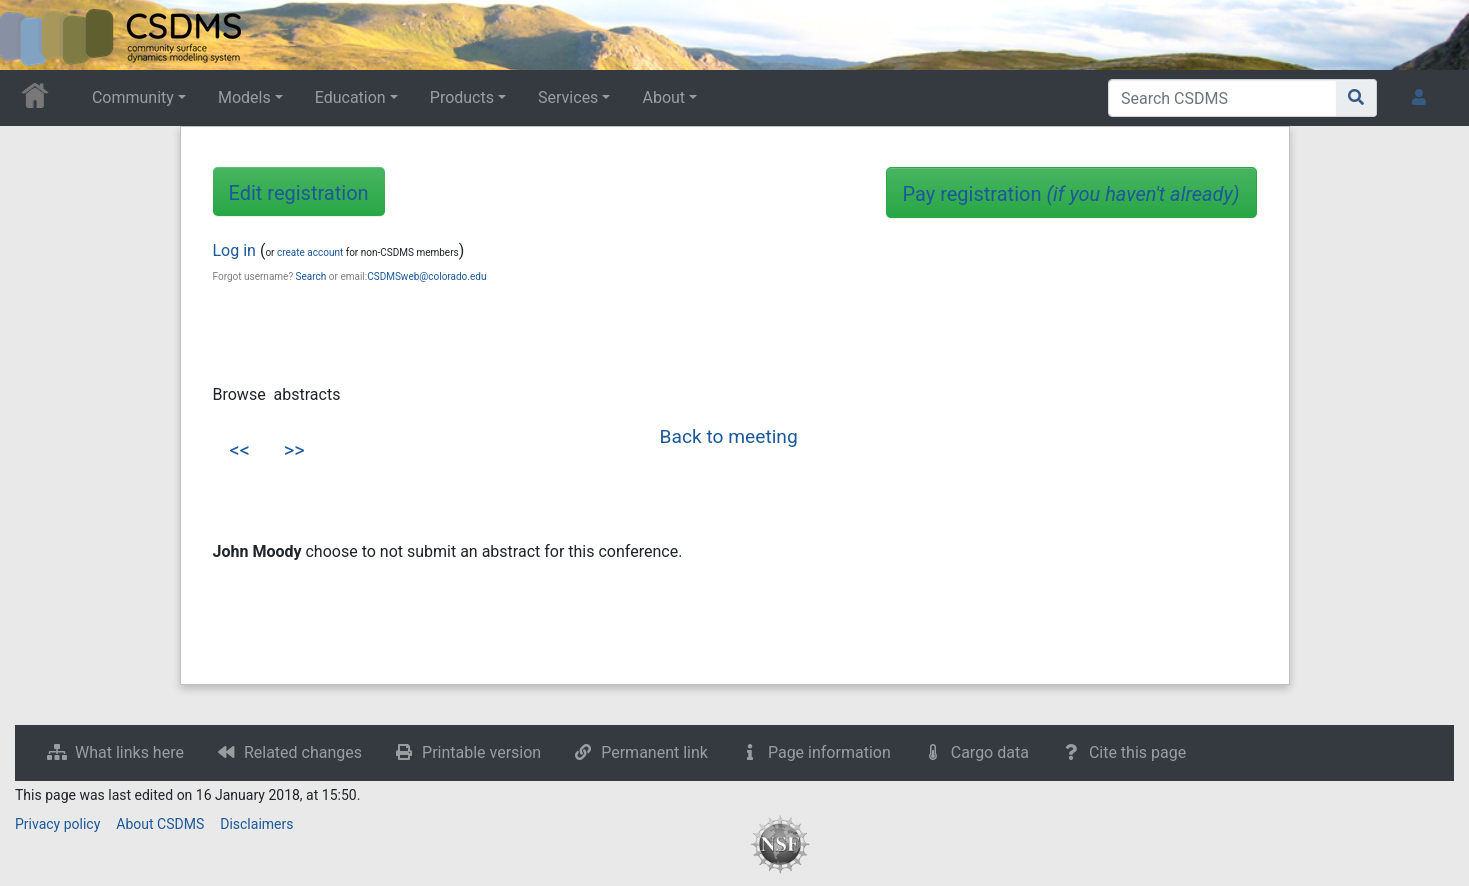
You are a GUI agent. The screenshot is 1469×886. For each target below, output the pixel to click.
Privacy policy (57, 824)
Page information (829, 752)
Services (568, 97)
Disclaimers (256, 824)
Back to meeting (729, 436)
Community (133, 97)
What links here (129, 752)
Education (350, 97)
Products (462, 97)
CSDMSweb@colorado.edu (426, 276)
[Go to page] (1356, 98)
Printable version (481, 752)
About (663, 97)
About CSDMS (160, 824)
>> (294, 450)
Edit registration (299, 193)
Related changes (303, 752)
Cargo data (990, 752)
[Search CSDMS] (1222, 98)
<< (240, 450)
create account (310, 252)
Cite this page (1137, 752)
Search (311, 276)
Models (244, 97)
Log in (234, 250)
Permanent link (654, 752)
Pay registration (1071, 194)
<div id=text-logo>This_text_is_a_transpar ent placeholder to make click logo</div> (32, 35)
